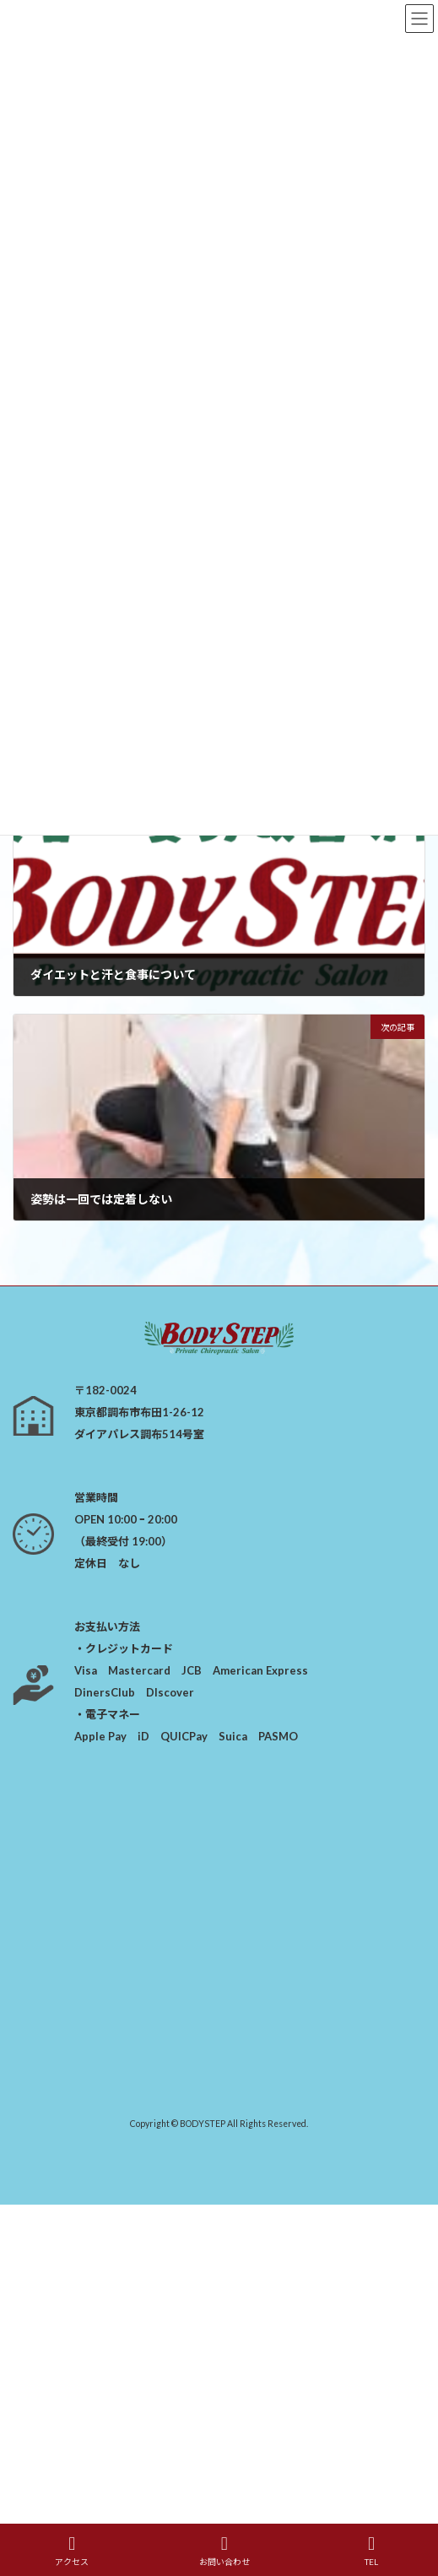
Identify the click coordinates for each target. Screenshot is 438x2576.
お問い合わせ (224, 2551)
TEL (371, 2551)
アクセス (72, 2551)
